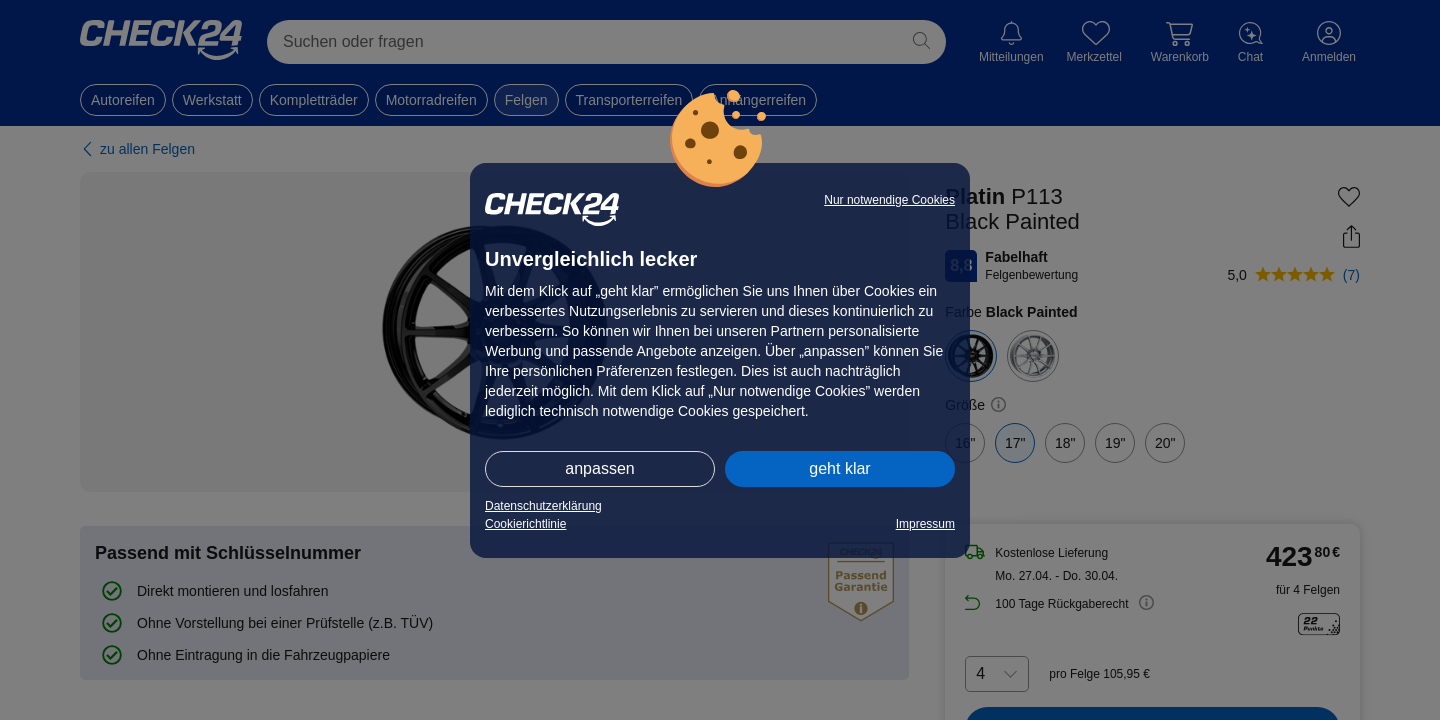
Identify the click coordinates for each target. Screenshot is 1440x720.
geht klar (839, 468)
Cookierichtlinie (525, 524)
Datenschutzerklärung (543, 506)
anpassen (599, 468)
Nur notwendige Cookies (889, 200)
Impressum (925, 524)
